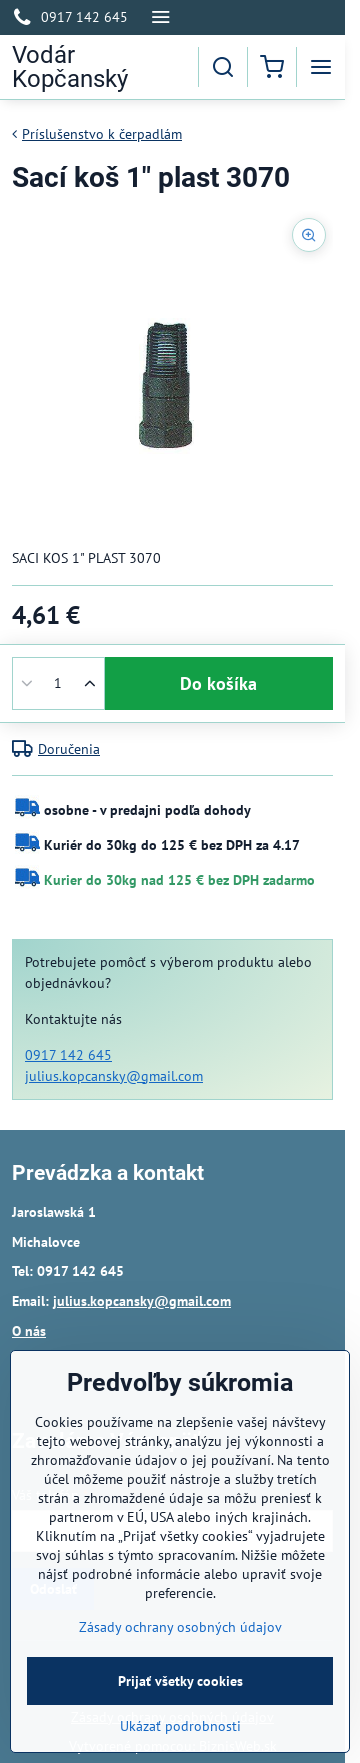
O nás (29, 1331)
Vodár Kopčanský (70, 67)
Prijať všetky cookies (180, 1720)
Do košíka (218, 683)
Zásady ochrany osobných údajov (180, 1666)
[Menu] (321, 67)
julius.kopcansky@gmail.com (114, 1076)
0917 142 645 (68, 1055)
